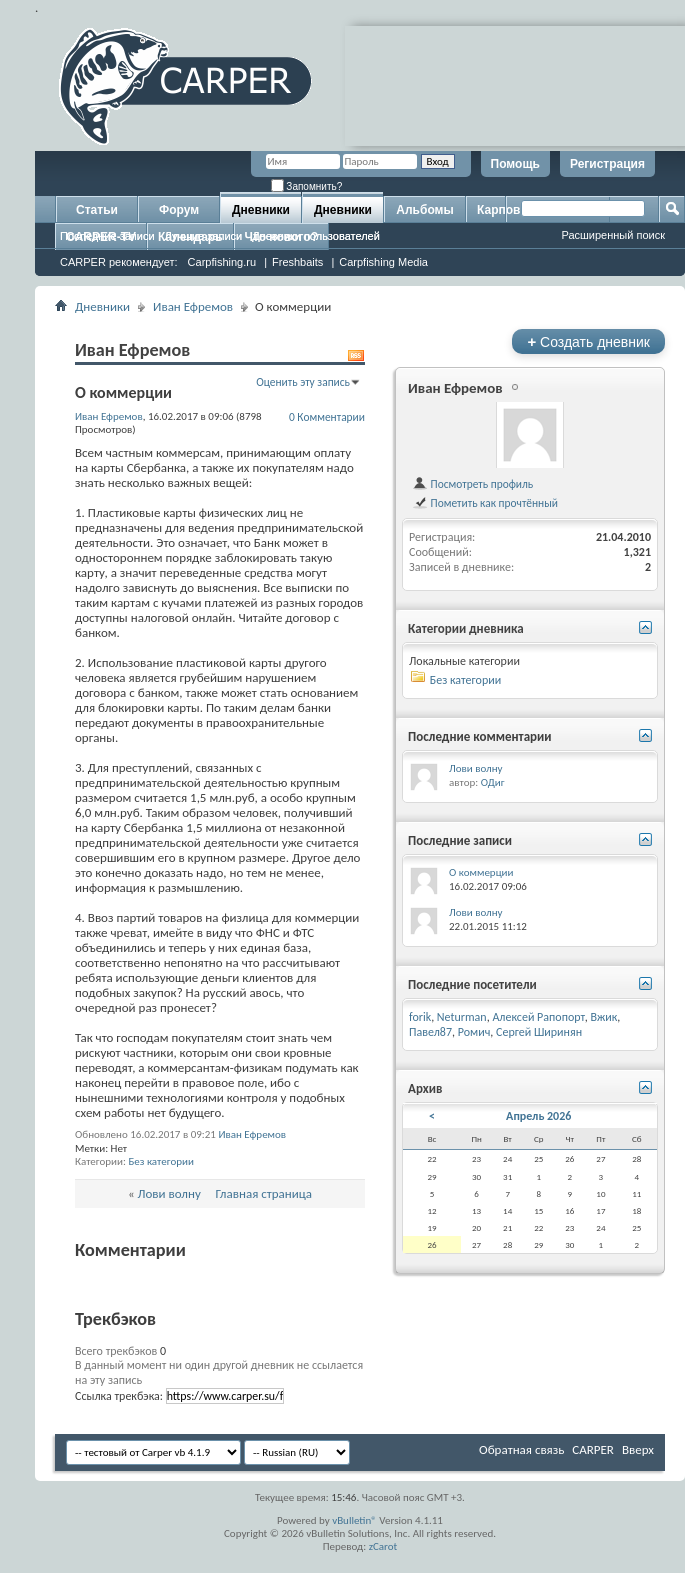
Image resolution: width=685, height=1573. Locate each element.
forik (420, 1017)
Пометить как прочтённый (485, 503)
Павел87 (430, 1032)
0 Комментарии (327, 417)
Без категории (161, 1161)
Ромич (474, 1032)
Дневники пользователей (316, 236)
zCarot (383, 1546)
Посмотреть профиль (472, 484)
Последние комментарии (480, 736)
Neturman (462, 1017)
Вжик (603, 1017)
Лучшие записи (204, 236)
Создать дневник (588, 341)
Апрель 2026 (538, 1116)
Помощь (515, 164)
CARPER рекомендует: (119, 262)
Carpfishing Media (383, 262)
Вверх (638, 1449)
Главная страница (264, 1193)
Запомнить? (307, 186)
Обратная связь (521, 1449)
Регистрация (607, 164)
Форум (179, 210)
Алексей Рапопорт (538, 1017)
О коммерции (481, 872)
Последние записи (107, 236)
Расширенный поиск (613, 235)
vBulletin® (354, 1520)
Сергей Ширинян (539, 1032)
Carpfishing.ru (222, 262)
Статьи (97, 210)
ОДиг (493, 782)
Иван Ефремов (193, 306)
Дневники (261, 210)
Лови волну (169, 1193)
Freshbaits (297, 262)
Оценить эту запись (303, 382)
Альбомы (424, 210)
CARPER (593, 1449)
